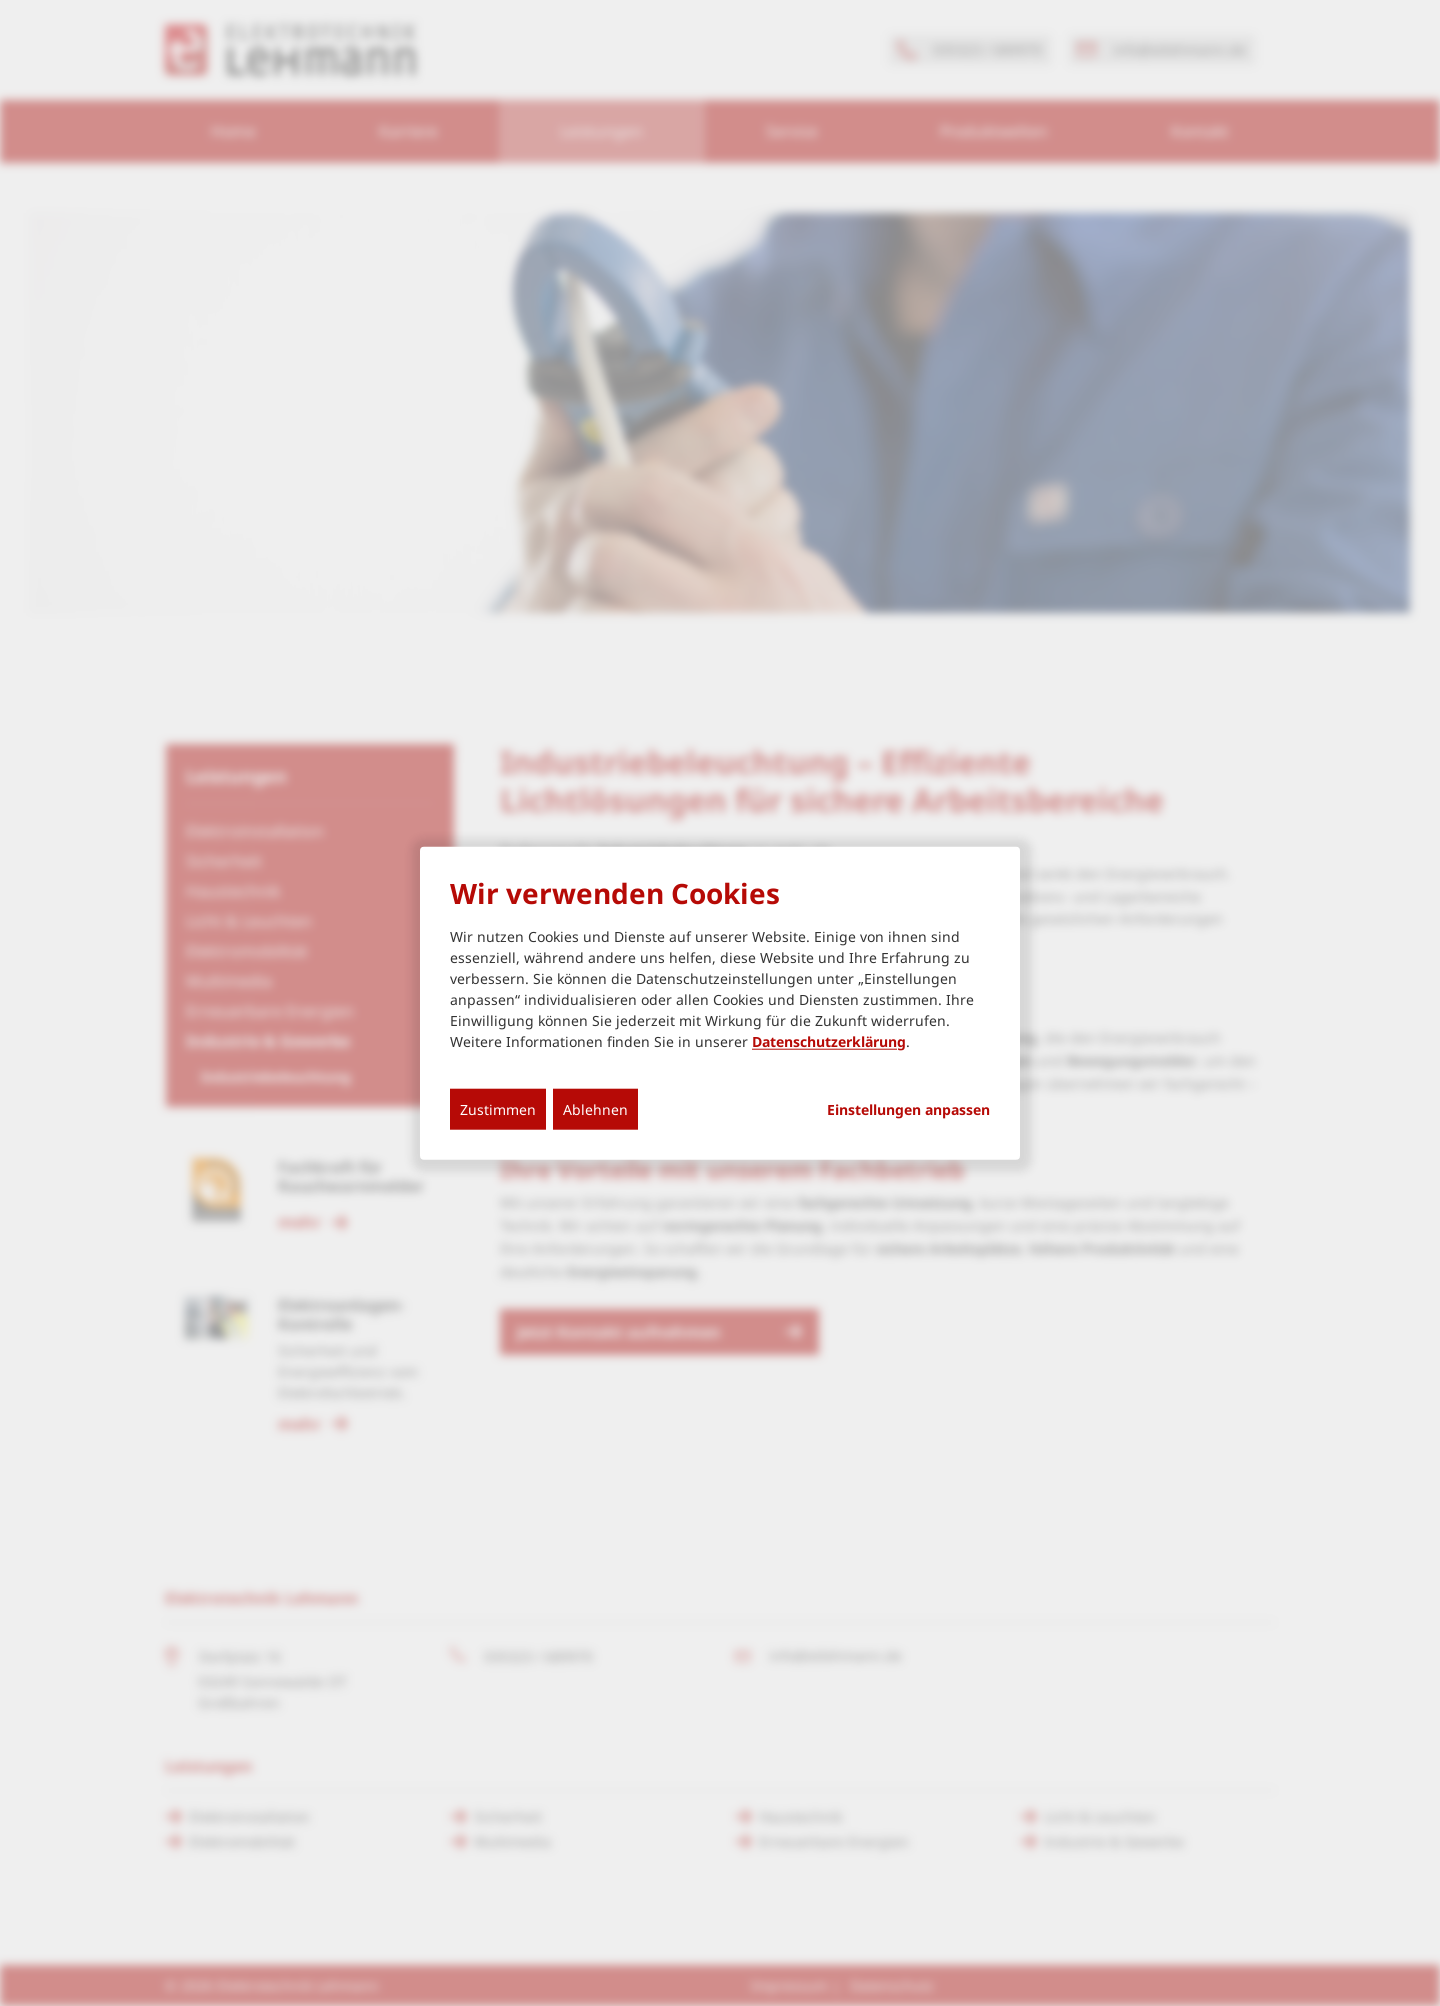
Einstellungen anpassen (908, 1109)
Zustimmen (498, 1108)
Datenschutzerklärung (829, 1040)
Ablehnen (595, 1108)
